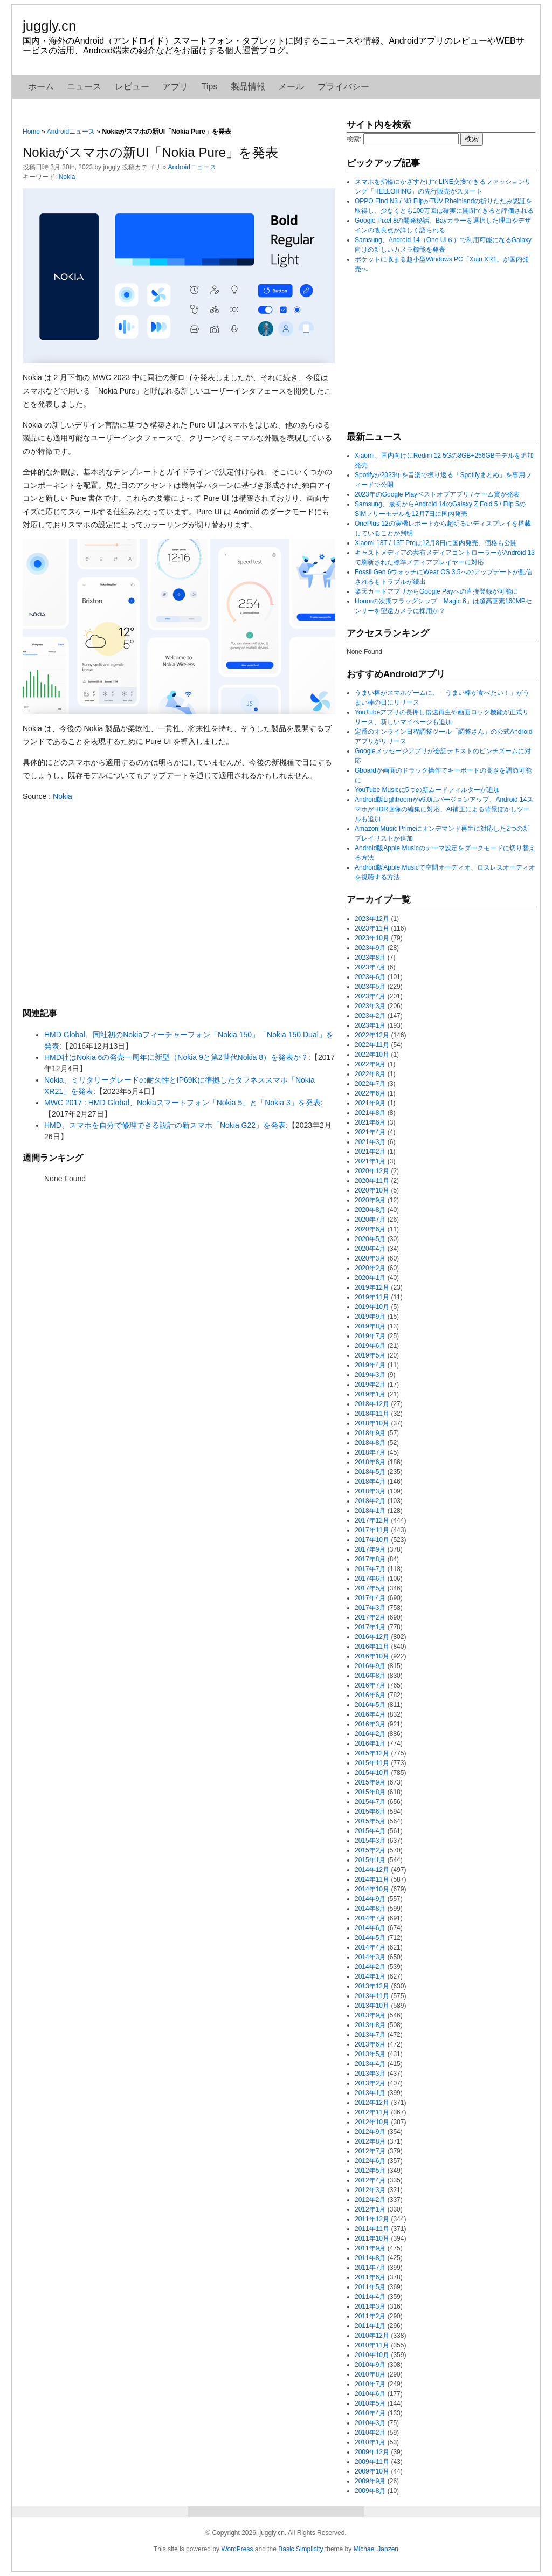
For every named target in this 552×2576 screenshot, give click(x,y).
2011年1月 (370, 2326)
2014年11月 (372, 1879)
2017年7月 (370, 1569)
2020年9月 (370, 1200)
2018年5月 (370, 1472)
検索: (354, 139)
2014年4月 (370, 1947)
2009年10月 (372, 2471)
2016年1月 (370, 1743)
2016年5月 (370, 1705)
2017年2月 (370, 1617)
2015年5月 (370, 1821)
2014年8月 (370, 1908)
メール (291, 86)
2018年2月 (370, 1501)
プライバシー (343, 86)
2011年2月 (370, 2316)
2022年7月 (370, 1083)
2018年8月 (370, 1443)
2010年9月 (370, 2364)
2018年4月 (370, 1481)
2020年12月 (372, 1171)
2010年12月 (372, 2335)
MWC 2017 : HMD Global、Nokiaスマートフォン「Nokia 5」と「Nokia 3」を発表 (182, 1102)
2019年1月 (370, 1394)
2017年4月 (370, 1598)
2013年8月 (370, 2025)
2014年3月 (370, 1957)
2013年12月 (372, 1986)
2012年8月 (370, 2141)
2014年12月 (372, 1870)
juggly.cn (49, 25)
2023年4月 (370, 996)
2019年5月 (370, 1355)
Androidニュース (71, 131)
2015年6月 (370, 1811)
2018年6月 (370, 1462)
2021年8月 (370, 1113)
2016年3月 (370, 1724)
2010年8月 (370, 2374)
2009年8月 (370, 2491)
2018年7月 (370, 1452)
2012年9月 (370, 2132)
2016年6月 (370, 1695)
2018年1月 (370, 1510)
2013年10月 (372, 2005)
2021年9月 (370, 1103)
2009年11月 (372, 2461)
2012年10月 (372, 2122)
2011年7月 (370, 2267)
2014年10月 (372, 1889)
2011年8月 (370, 2258)
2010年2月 (370, 2432)
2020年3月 (370, 1258)
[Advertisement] (179, 904)
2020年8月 (370, 1210)
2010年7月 (370, 2384)
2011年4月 (370, 2297)
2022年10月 (372, 1054)
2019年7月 (370, 1336)
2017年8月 (370, 1559)
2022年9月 (370, 1064)
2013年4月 (370, 2064)
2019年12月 (372, 1287)
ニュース (84, 86)
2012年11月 (372, 2112)
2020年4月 (370, 1248)
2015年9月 (370, 1782)
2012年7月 (370, 2151)
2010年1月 (370, 2442)
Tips (210, 86)
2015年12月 (372, 1753)
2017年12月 (372, 1520)
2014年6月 (370, 1928)
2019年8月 (370, 1326)
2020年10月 (372, 1190)
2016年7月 (370, 1685)
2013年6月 (370, 2044)
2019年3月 (370, 1375)
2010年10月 (372, 2355)
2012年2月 (370, 2199)
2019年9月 (370, 1316)
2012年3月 (370, 2190)
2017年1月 (370, 1627)
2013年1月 (370, 2093)
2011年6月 (370, 2277)
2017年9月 (370, 1549)
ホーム (41, 86)
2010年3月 (370, 2423)
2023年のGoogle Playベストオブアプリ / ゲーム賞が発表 (437, 494)
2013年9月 (370, 2015)
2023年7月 (370, 967)
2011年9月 (370, 2248)
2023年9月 (370, 948)
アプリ (175, 86)
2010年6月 (370, 2394)
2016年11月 (372, 1646)
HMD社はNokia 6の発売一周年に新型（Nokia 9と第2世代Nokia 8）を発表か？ (176, 1057)
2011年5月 (370, 2287)
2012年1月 (370, 2209)
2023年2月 (370, 1016)
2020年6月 (370, 1229)
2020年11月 (372, 1180)
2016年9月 (370, 1666)
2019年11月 (372, 1297)
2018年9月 (370, 1433)
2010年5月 (370, 2403)
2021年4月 (370, 1132)
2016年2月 (370, 1734)
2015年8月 (370, 1792)
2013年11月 (372, 1996)
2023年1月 (370, 1025)
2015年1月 (370, 1860)
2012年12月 (372, 2102)
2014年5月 (370, 1937)
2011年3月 (370, 2306)
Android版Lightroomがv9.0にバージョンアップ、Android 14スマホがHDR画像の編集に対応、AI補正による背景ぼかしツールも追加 (444, 809)
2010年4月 (370, 2413)
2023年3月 (370, 1006)
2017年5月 (370, 1588)
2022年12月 (372, 1035)
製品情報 (248, 86)
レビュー (132, 86)
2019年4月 (370, 1365)
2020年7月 (370, 1219)
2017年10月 (372, 1540)
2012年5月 (370, 2170)
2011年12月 (372, 2219)
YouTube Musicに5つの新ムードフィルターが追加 (427, 790)
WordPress (237, 2549)
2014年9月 (370, 1899)
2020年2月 (370, 1268)
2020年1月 (370, 1278)
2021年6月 (370, 1122)
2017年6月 (370, 1578)
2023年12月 (372, 918)
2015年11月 (372, 1763)
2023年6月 (370, 977)
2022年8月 (370, 1074)
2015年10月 (372, 1772)
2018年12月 (372, 1404)
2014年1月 (370, 1976)
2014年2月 (370, 1967)
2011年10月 (372, 2238)
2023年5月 (370, 986)
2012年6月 (370, 2161)
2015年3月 (370, 1840)
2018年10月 (372, 1423)
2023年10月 (372, 938)
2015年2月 (370, 1850)
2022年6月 (370, 1093)
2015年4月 (370, 1831)
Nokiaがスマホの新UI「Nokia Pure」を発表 (150, 152)
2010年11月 (372, 2345)
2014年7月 (370, 1918)
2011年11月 (372, 2229)
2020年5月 (370, 1239)
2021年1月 (370, 1161)
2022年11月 (372, 1045)
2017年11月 (372, 1530)
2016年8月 (370, 1675)
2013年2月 (370, 2083)
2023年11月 (372, 928)
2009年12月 (372, 2452)
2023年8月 (370, 957)
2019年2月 (370, 1384)
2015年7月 (370, 1802)
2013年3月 (370, 2073)
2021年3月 (370, 1142)
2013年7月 (370, 2034)
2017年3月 (370, 1607)
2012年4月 (370, 2180)
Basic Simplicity (300, 2549)
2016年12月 (372, 1637)
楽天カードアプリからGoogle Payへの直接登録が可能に (436, 591)
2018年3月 (370, 1491)
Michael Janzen (376, 2549)
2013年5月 (370, 2054)
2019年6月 (370, 1345)
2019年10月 (372, 1307)
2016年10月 (372, 1656)
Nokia (67, 177)
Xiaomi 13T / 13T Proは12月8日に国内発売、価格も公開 (436, 543)
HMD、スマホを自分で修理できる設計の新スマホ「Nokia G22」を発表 (165, 1125)
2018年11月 (372, 1413)
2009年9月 (370, 2481)
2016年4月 (370, 1714)
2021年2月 (370, 1151)
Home (31, 131)
